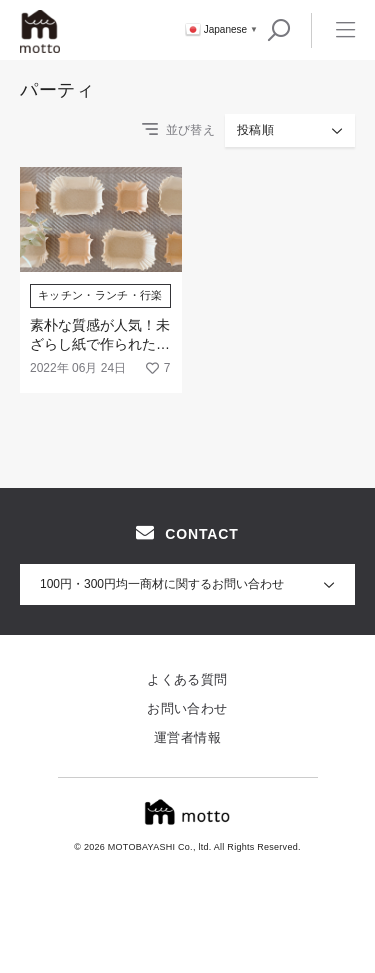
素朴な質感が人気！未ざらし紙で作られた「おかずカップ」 (100, 344)
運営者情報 (187, 737)
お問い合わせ (187, 708)
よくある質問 (187, 679)
